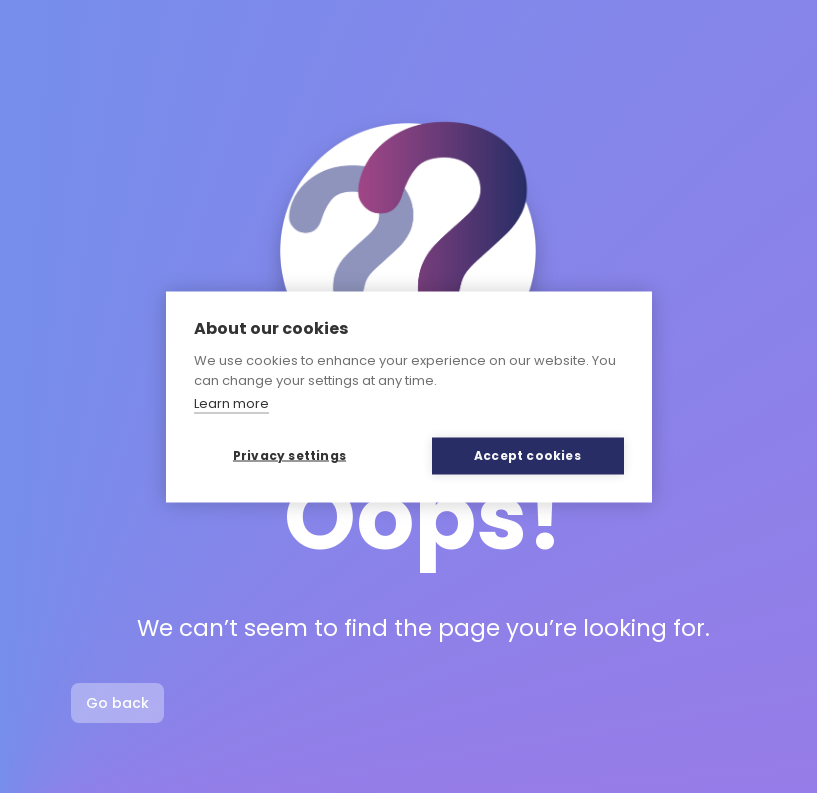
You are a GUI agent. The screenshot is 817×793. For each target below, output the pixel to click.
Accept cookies (527, 455)
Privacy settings (289, 455)
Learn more (231, 403)
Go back (117, 703)
